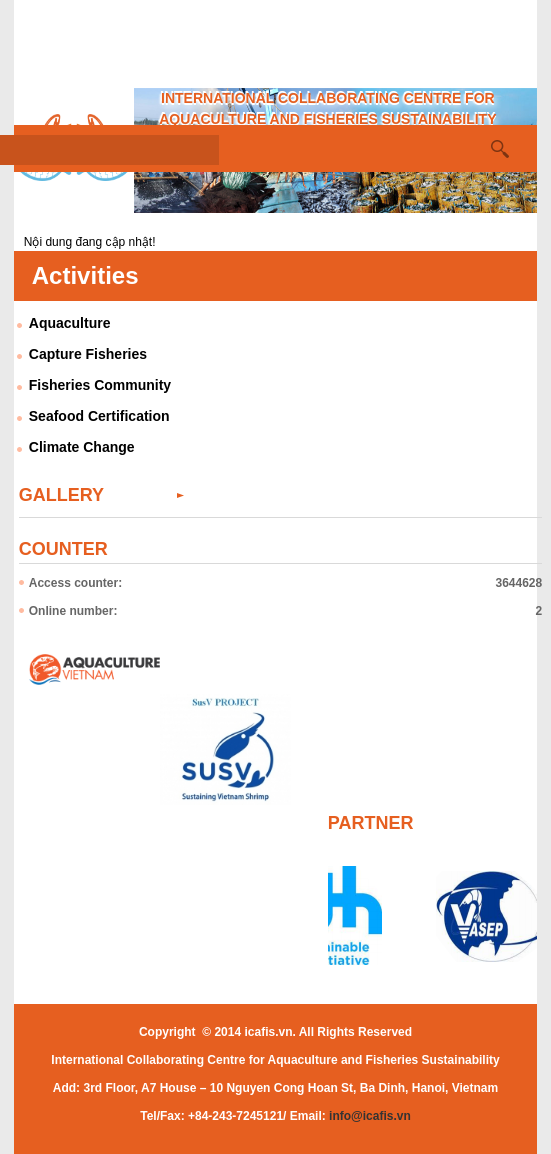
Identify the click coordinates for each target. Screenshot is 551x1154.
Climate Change (82, 447)
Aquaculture (70, 323)
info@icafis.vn (370, 1116)
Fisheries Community (100, 385)
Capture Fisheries (88, 354)
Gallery (61, 495)
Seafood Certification (99, 416)
